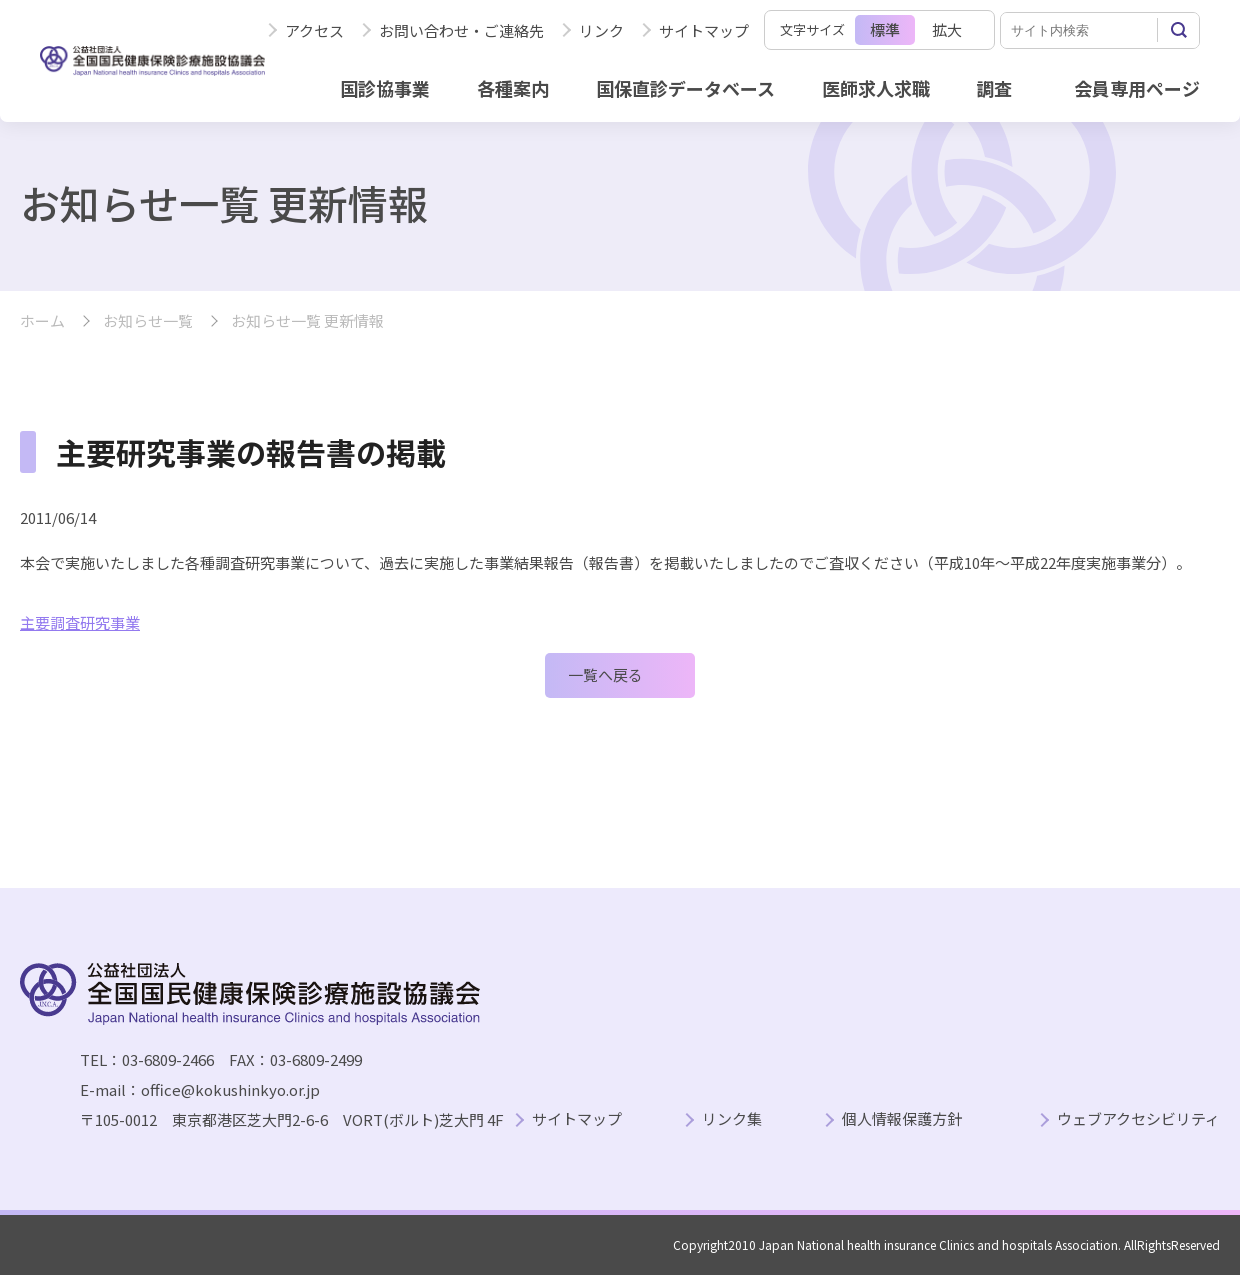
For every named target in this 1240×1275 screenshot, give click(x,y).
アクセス (314, 30)
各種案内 (513, 88)
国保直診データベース (685, 88)
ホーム (42, 321)
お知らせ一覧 (148, 321)
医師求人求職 (876, 88)
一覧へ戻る (605, 674)
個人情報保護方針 (902, 1119)
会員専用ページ (1137, 88)
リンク (601, 30)
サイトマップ (704, 30)
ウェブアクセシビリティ (1138, 1119)
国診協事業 (385, 88)
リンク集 (732, 1119)
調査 (994, 88)
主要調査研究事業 (80, 622)
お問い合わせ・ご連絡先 (461, 30)
